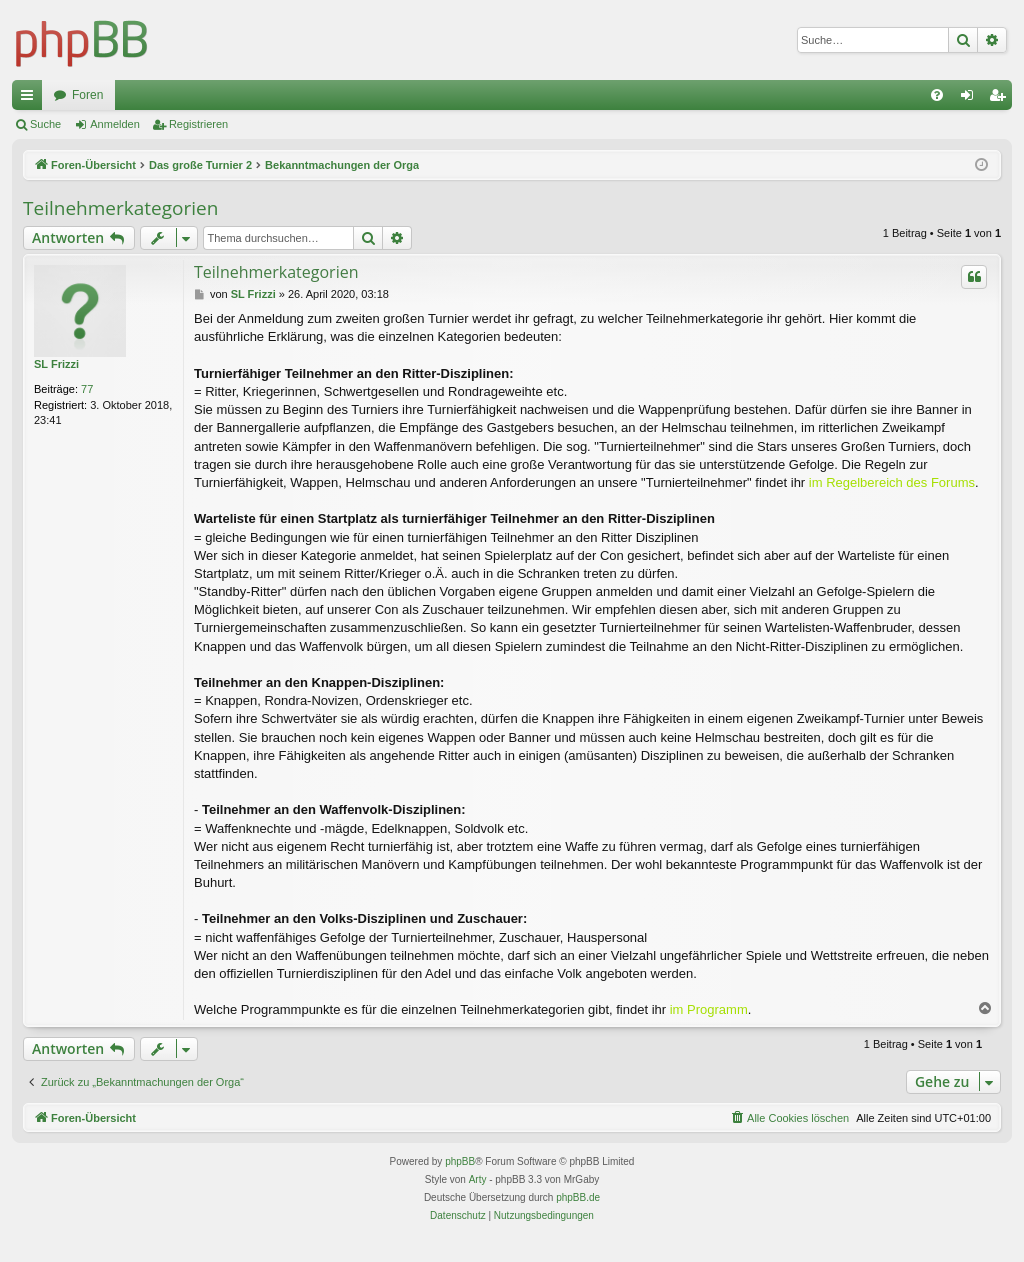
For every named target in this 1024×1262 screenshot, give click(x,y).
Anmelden (115, 124)
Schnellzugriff (31, 99)
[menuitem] (937, 95)
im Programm (709, 1009)
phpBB (460, 1161)
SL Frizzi (56, 364)
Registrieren (198, 124)
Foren (87, 95)
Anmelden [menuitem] (971, 99)
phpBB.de (578, 1197)
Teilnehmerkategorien (120, 208)
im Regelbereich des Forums (892, 482)
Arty (478, 1179)
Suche (45, 124)
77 (87, 389)
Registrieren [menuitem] (1001, 99)
